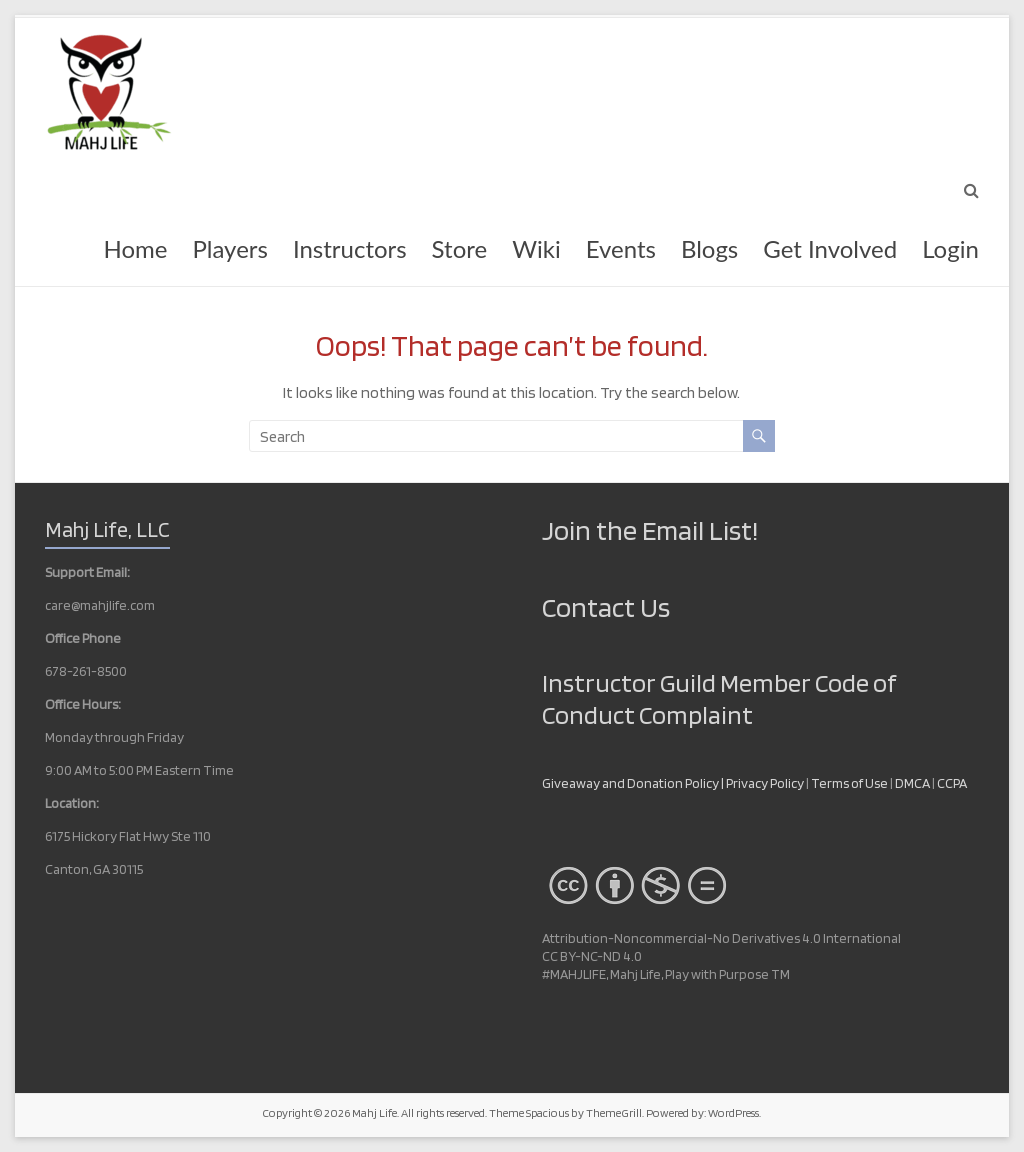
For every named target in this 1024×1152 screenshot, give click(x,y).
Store (460, 248)
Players (229, 248)
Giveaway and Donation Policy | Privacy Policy (673, 783)
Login (950, 248)
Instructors (350, 248)
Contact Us (606, 607)
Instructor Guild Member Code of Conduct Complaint (719, 698)
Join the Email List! (650, 530)
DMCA (913, 783)
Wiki (536, 248)
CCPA (952, 783)
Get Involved (830, 248)
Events (621, 248)
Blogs (709, 248)
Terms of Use (849, 783)
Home (135, 248)
